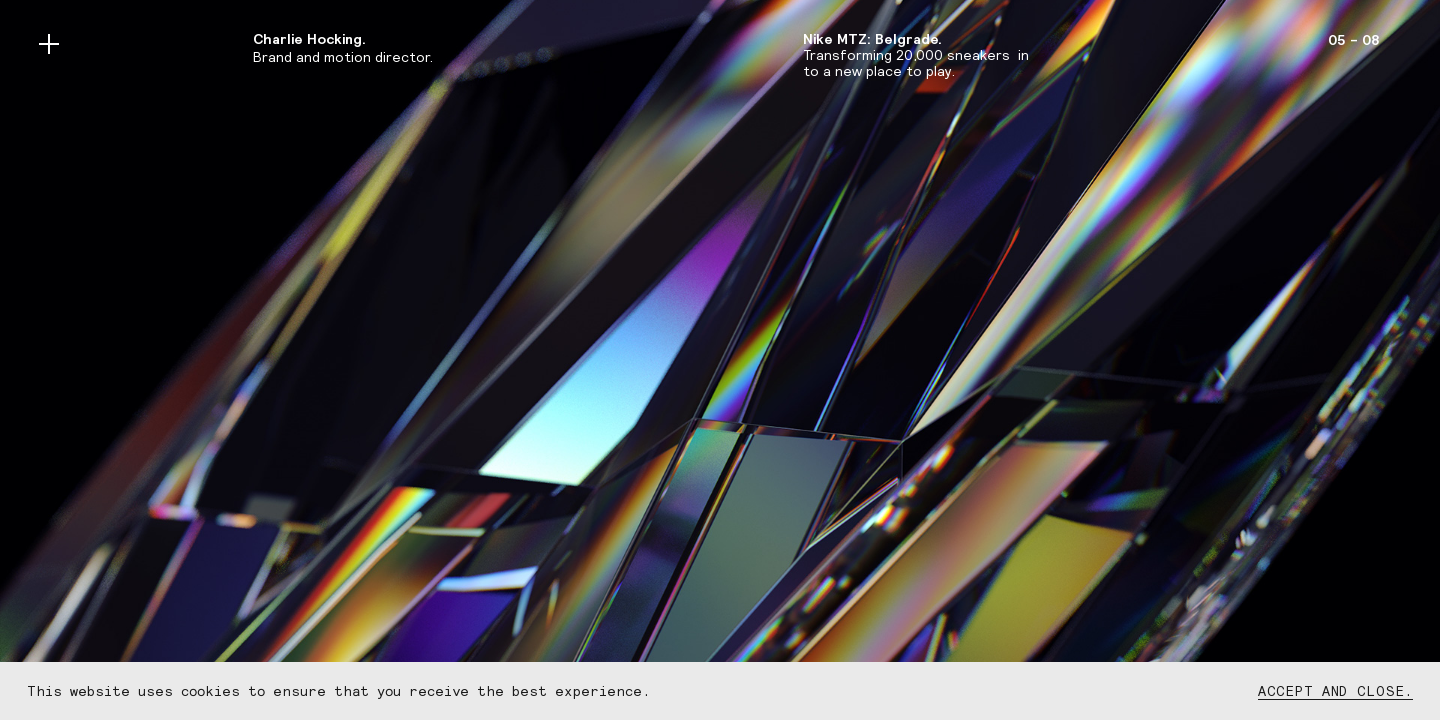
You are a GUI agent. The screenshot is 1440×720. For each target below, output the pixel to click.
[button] (65, 360)
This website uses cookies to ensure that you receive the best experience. (338, 691)
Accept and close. (1335, 691)
